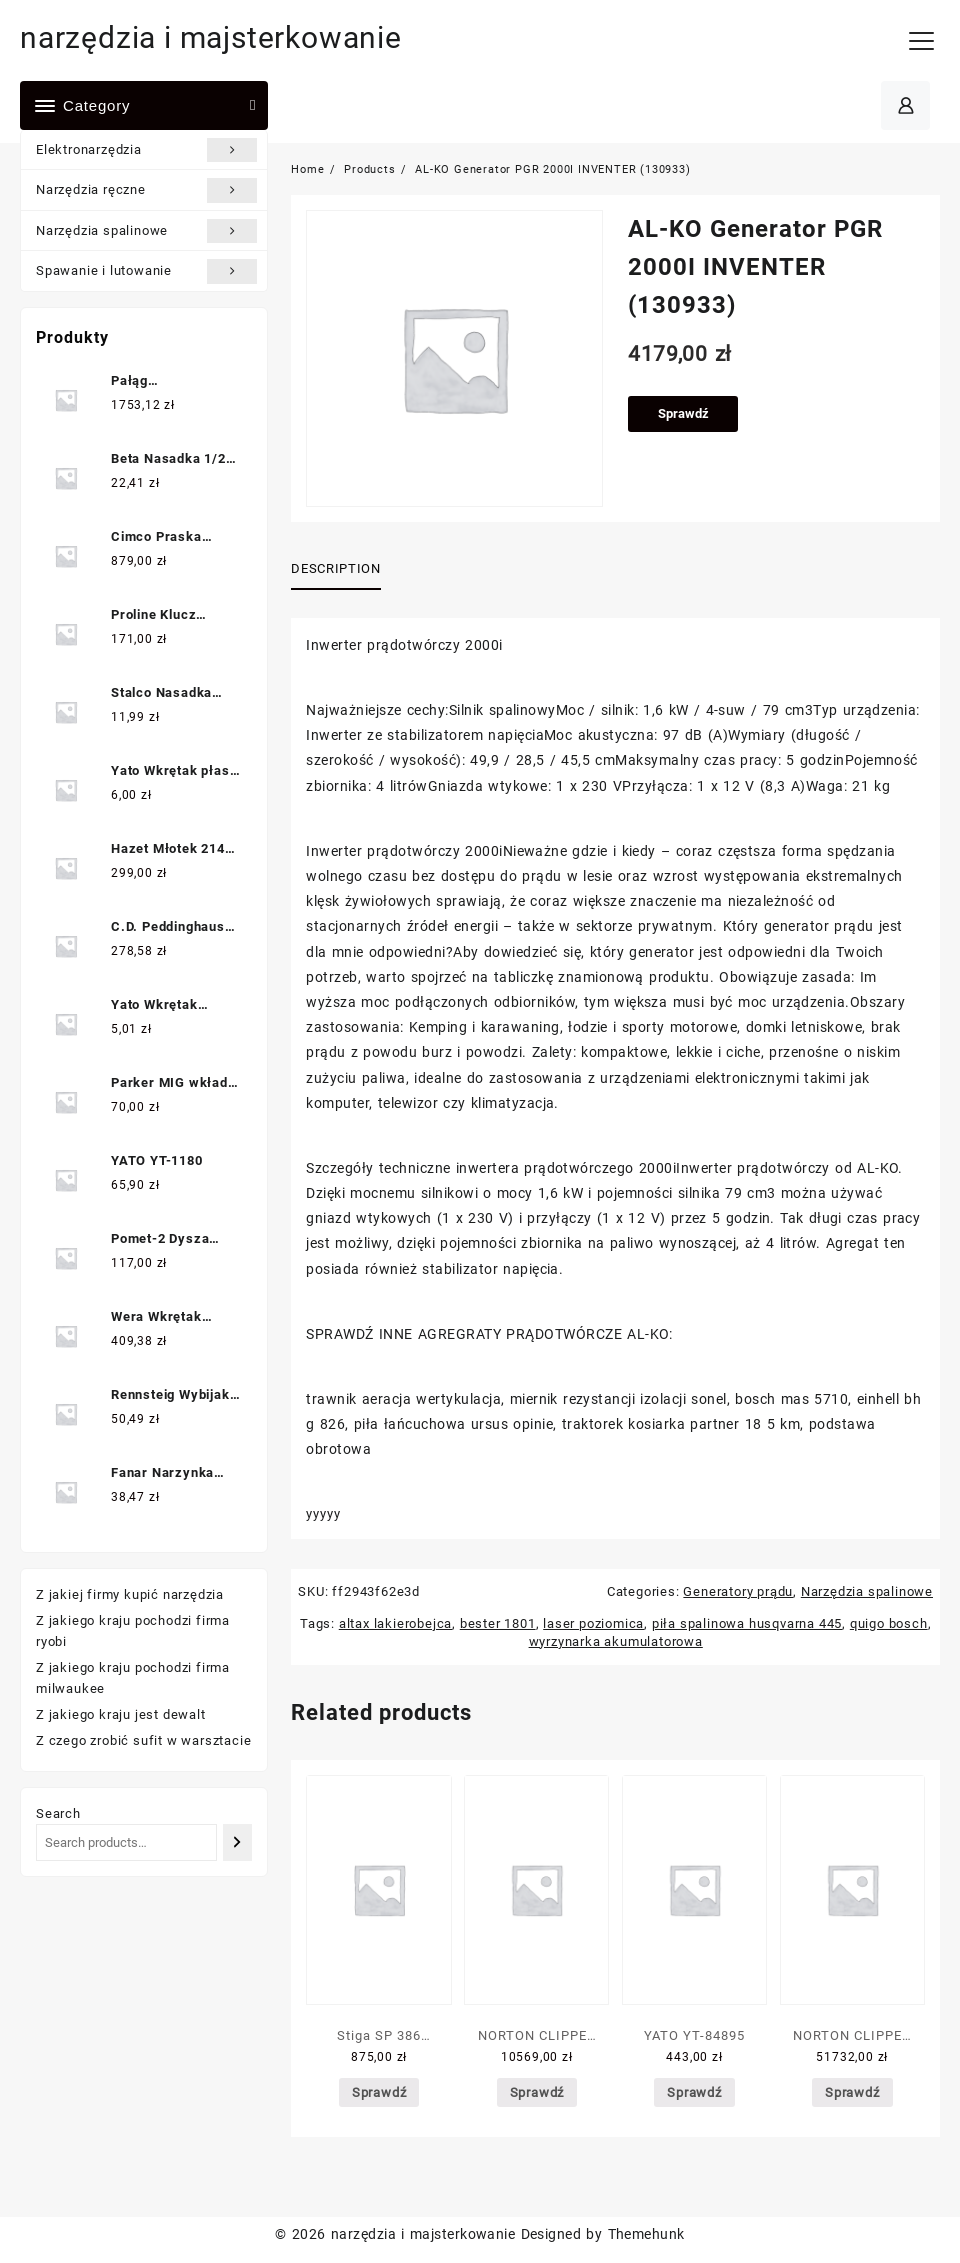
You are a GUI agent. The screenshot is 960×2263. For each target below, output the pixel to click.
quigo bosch (889, 1623)
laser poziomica (593, 1623)
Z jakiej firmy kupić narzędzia (130, 1594)
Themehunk (646, 2234)
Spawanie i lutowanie (146, 271)
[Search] (237, 1842)
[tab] (343, 570)
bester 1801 (498, 1623)
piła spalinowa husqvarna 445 (747, 1623)
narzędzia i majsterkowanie (211, 37)
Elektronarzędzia (146, 150)
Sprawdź (683, 413)
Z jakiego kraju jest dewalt (121, 1714)
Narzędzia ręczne (146, 190)
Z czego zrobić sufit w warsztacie (143, 1740)
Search (58, 1813)
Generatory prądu (738, 1591)
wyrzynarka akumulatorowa (616, 1641)
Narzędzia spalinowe (146, 231)
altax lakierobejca (395, 1623)
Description (335, 568)
